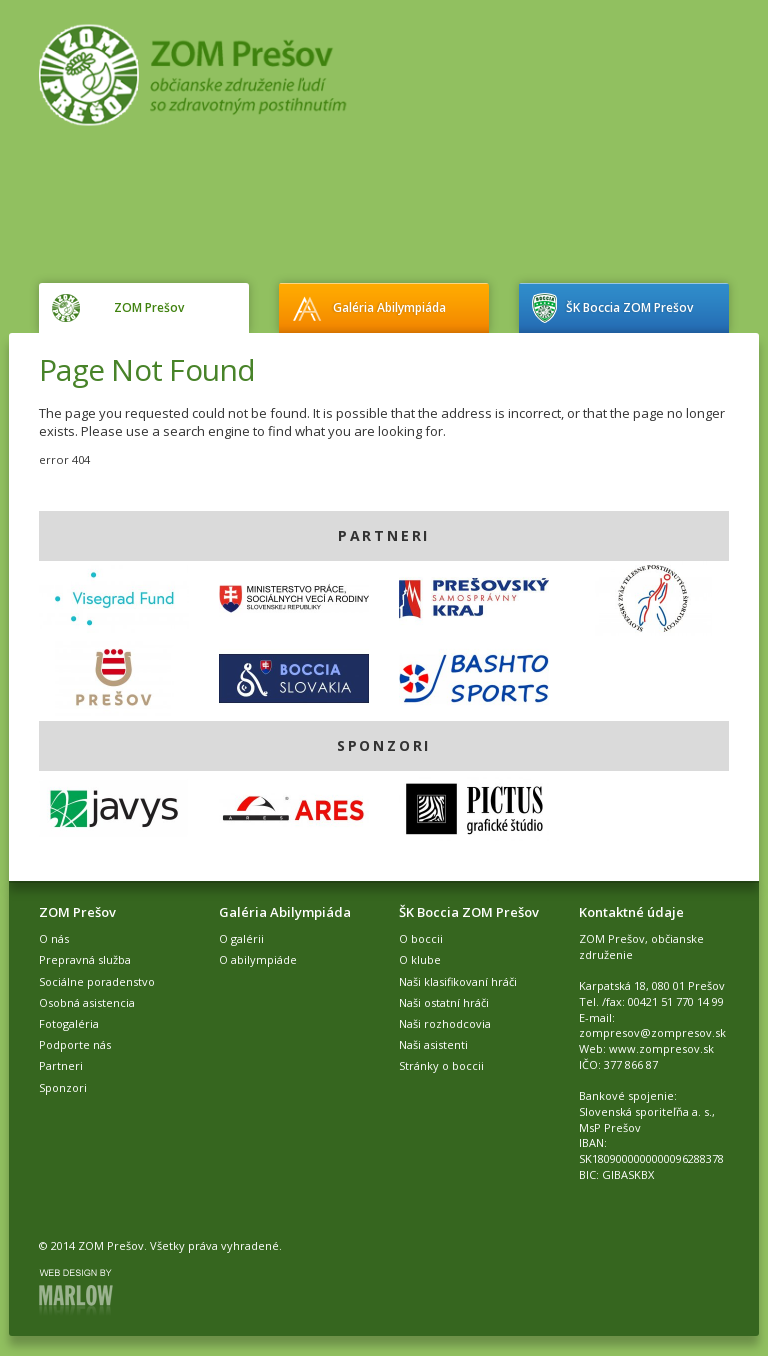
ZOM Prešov (149, 307)
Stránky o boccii (441, 1065)
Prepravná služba (85, 959)
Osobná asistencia (87, 1002)
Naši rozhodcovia (445, 1023)
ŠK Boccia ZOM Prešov (629, 307)
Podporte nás (75, 1044)
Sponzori (63, 1087)
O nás (54, 938)
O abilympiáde (258, 959)
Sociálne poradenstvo (97, 981)
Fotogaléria (69, 1023)
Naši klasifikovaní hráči (458, 981)
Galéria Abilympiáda (389, 307)
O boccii (421, 938)
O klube (420, 959)
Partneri (61, 1065)
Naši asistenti (433, 1044)
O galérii (241, 938)
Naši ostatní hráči (444, 1002)
